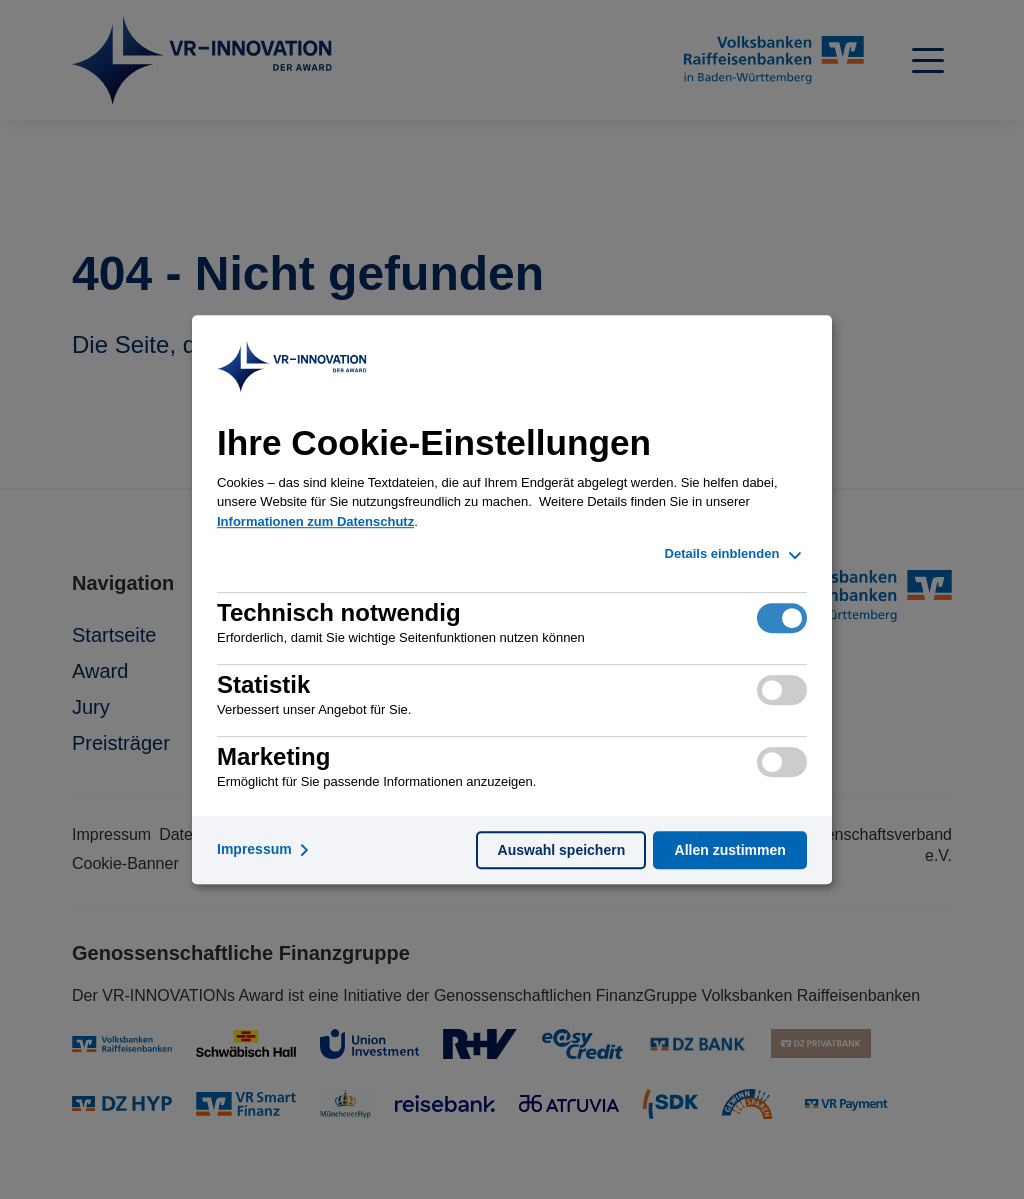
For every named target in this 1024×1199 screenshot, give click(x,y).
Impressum (266, 850)
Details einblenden (736, 554)
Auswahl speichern (562, 850)
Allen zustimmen (730, 850)
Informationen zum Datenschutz (315, 521)
